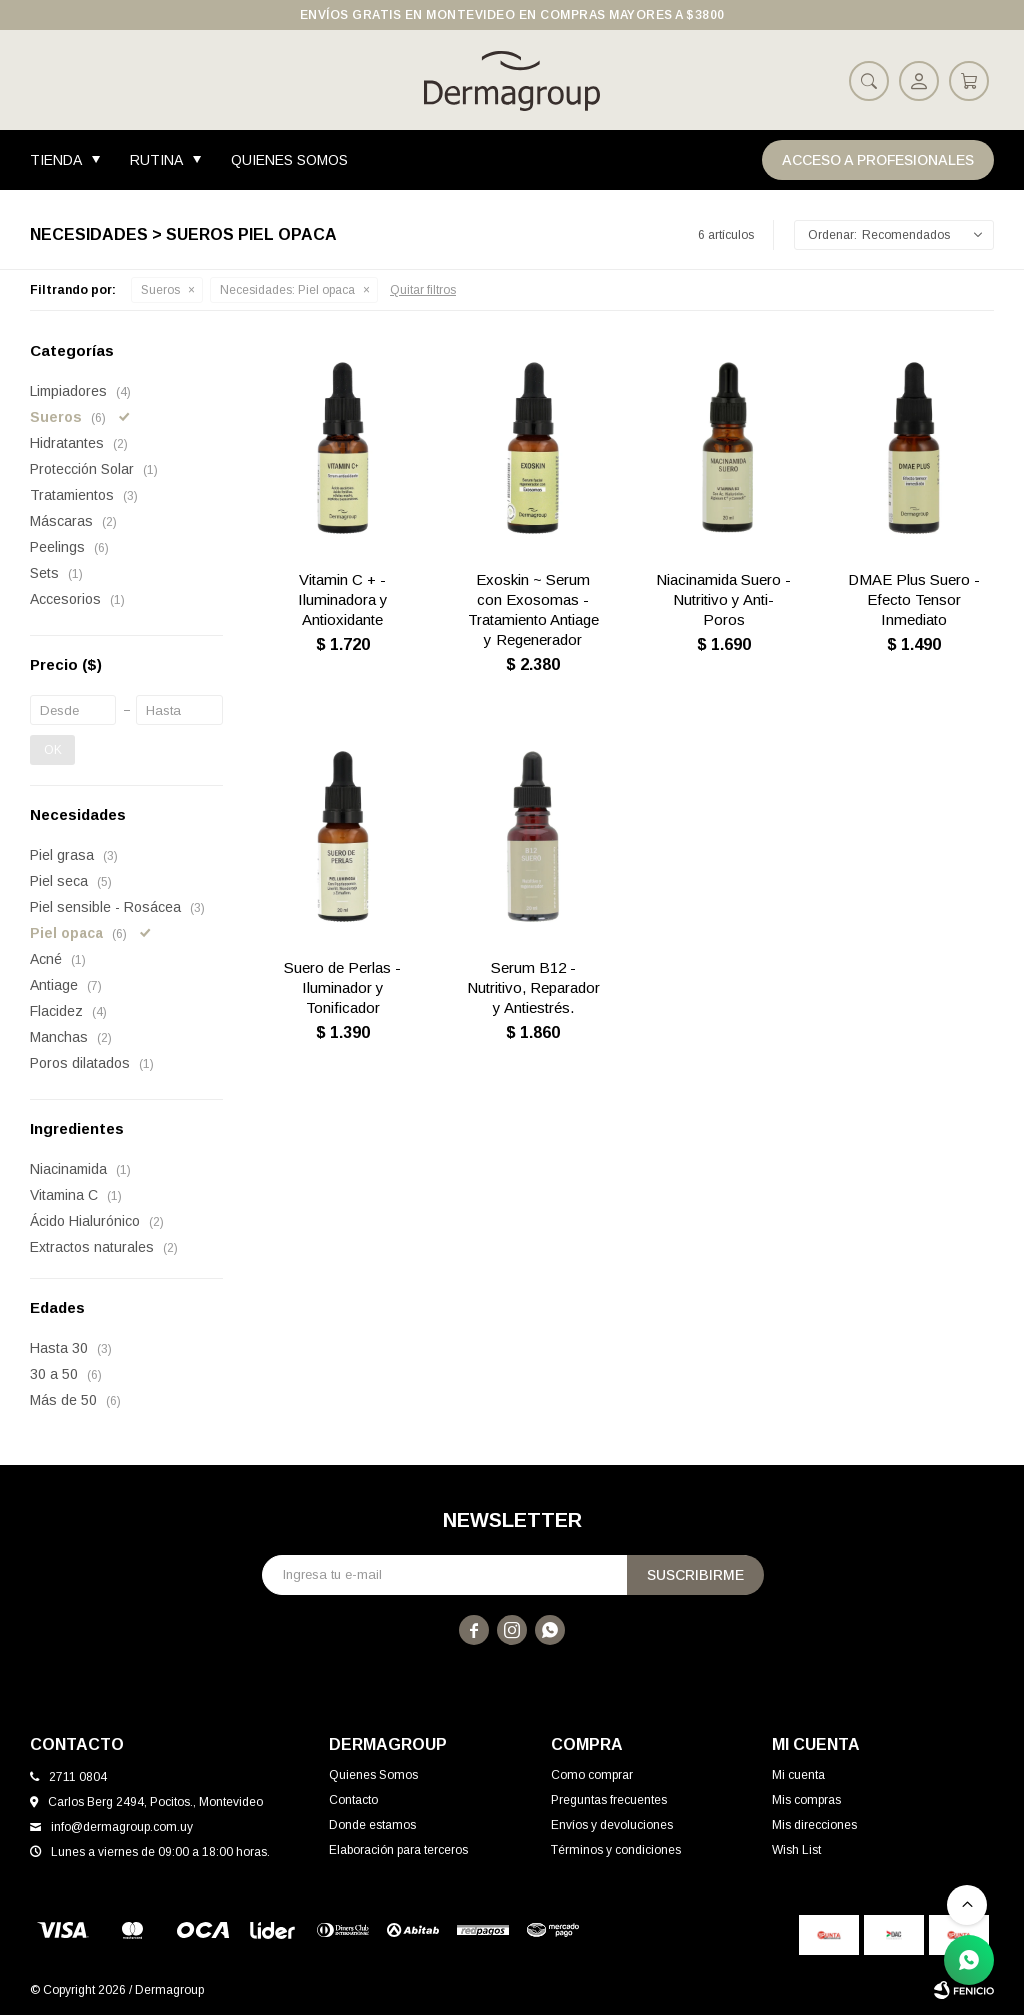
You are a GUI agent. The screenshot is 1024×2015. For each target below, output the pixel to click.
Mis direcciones (814, 1825)
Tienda (56, 160)
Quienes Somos (289, 160)
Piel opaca (287, 290)
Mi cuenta (798, 1775)
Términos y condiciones (616, 1850)
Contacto (353, 1800)
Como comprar (592, 1775)
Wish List (796, 1850)
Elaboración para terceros (398, 1850)
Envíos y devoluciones (612, 1825)
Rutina (156, 160)
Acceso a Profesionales (878, 160)
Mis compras (806, 1800)
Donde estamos (372, 1825)
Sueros (160, 290)
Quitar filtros (423, 290)
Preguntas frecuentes (609, 1800)
